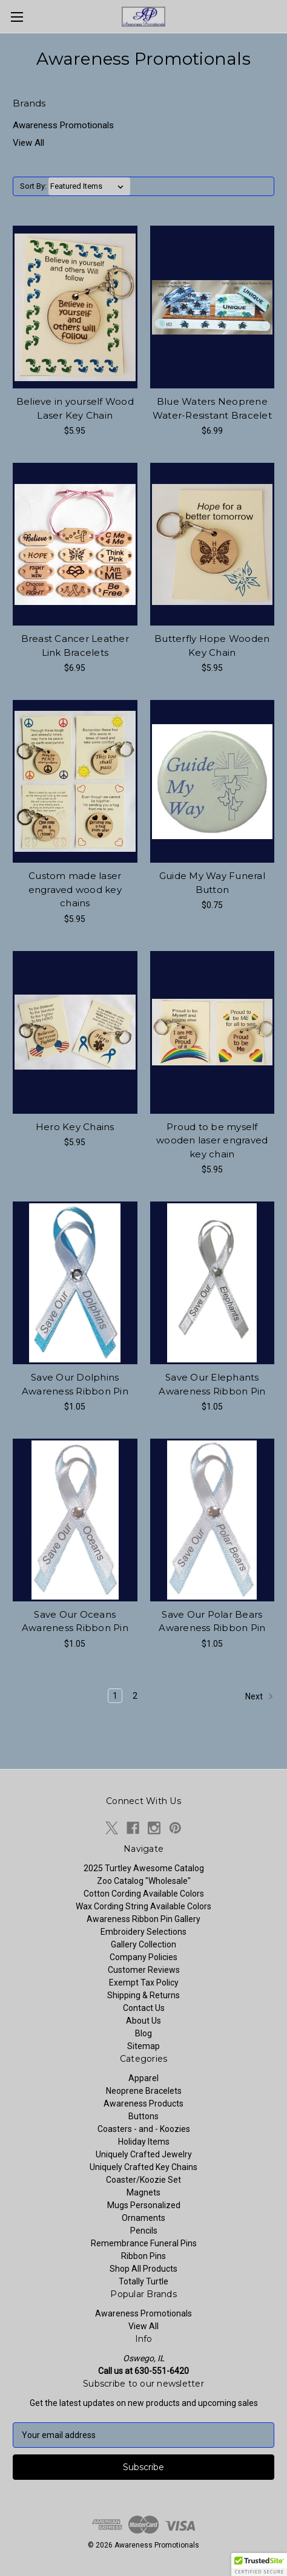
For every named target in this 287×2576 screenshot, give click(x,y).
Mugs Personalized (143, 2205)
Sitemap (143, 2046)
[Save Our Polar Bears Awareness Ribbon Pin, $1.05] (212, 1520)
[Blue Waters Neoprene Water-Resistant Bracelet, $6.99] (212, 307)
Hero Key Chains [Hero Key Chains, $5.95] (75, 1127)
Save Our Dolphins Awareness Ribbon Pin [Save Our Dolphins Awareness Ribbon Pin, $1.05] (75, 1384)
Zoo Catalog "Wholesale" (144, 1881)
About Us (143, 2020)
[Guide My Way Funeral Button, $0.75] (212, 781)
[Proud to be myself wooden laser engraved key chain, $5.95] (212, 1032)
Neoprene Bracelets (144, 2091)
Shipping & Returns (143, 1995)
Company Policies (143, 1957)
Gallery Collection (143, 1944)
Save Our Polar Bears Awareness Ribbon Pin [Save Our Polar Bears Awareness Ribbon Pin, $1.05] (212, 1621)
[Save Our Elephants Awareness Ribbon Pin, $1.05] (212, 1282)
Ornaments (143, 2218)
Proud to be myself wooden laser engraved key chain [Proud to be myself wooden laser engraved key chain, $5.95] (212, 1140)
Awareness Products (143, 2103)
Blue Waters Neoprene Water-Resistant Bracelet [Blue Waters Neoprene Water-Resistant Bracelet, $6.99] (212, 408)
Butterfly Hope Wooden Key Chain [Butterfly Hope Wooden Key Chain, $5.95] (211, 645)
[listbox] (89, 186)
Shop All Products (143, 2269)
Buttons (143, 2116)
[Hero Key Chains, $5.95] (75, 1032)
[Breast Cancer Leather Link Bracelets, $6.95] (75, 544)
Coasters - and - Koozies (143, 2129)
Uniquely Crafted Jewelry (144, 2154)
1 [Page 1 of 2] (115, 1696)
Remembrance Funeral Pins (144, 2243)
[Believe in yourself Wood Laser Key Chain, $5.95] (75, 307)
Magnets (143, 2192)
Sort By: (33, 186)
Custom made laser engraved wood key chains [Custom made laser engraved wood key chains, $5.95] (75, 889)
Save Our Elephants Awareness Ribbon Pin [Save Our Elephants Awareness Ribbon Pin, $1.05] (212, 1384)
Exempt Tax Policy (144, 1982)
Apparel (143, 2078)
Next (259, 1696)
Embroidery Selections (143, 1932)
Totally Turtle (143, 2281)
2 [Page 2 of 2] (135, 1696)
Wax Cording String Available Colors (143, 1906)
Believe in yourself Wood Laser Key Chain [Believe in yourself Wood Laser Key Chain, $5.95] (75, 408)
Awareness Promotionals (63, 125)
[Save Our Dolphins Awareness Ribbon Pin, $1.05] (75, 1282)
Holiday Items (144, 2141)
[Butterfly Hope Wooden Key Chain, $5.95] (212, 544)
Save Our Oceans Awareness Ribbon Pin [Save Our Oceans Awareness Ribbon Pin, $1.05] (75, 1621)
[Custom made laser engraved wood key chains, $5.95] (75, 781)
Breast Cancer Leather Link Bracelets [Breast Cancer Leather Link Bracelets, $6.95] (75, 645)
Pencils (143, 2230)
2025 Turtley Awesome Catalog (144, 1868)
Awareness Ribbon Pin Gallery (143, 1919)
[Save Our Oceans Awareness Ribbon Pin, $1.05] (75, 1520)
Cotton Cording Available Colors (144, 1893)
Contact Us (144, 2008)
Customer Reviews (144, 1970)
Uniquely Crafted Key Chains (143, 2167)
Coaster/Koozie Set (143, 2180)
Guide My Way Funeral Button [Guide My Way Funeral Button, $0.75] (212, 882)
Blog (143, 2033)
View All (28, 142)
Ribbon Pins (143, 2256)
